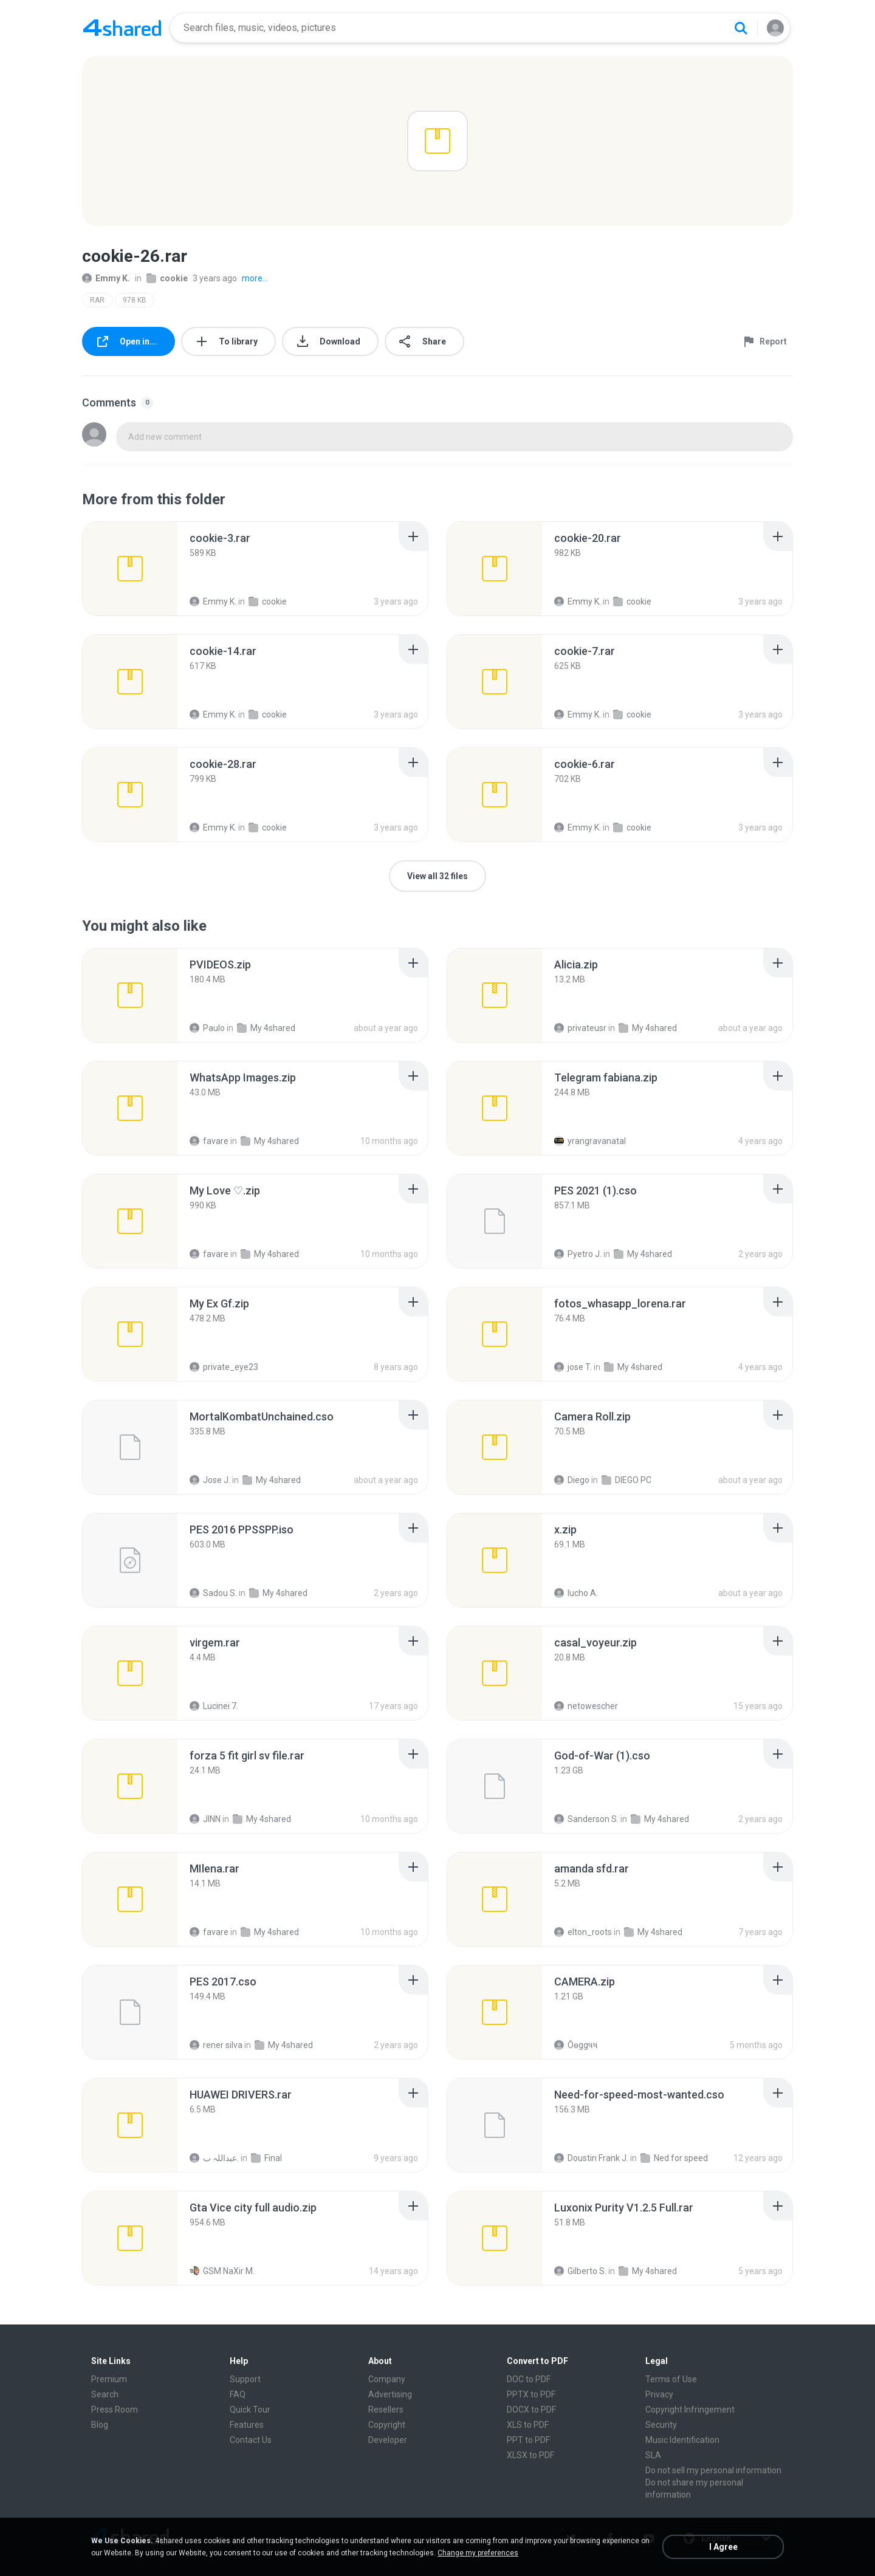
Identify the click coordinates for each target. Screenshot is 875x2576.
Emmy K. (106, 278)
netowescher (586, 1706)
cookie (167, 278)
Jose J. (210, 1480)
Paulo (207, 1028)
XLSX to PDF (530, 2455)
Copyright (386, 2425)
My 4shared (266, 1028)
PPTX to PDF (531, 2394)
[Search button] (740, 28)
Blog (99, 2425)
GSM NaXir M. (222, 2271)
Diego (571, 1480)
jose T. (573, 1367)
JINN (205, 1819)
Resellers (385, 2409)
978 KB (134, 300)
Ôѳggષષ (576, 2045)
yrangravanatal (590, 1141)
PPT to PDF (528, 2440)
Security (661, 2425)
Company (386, 2379)
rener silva (216, 2045)
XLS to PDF (528, 2425)
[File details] (130, 568)
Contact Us (251, 2440)
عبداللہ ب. (214, 2158)
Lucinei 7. (214, 1706)
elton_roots (583, 1932)
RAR (97, 300)
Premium (109, 2379)
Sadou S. (213, 1593)
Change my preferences (477, 2553)
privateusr (580, 1028)
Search (104, 2394)
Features (247, 2425)
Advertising (390, 2394)
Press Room (114, 2409)
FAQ (237, 2394)
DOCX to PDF (531, 2409)
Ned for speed (674, 2158)
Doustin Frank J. (591, 2158)
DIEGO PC (626, 1480)
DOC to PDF (529, 2379)
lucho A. (576, 1593)
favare (209, 1141)
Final (266, 2158)
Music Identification (682, 2440)
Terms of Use (671, 2379)
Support (245, 2379)
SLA (653, 2455)
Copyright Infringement (690, 2409)
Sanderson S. (586, 1819)
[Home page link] (122, 27)
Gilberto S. (580, 2271)
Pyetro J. (578, 1254)
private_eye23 (224, 1367)
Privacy (659, 2394)
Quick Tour (250, 2409)
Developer (387, 2440)
